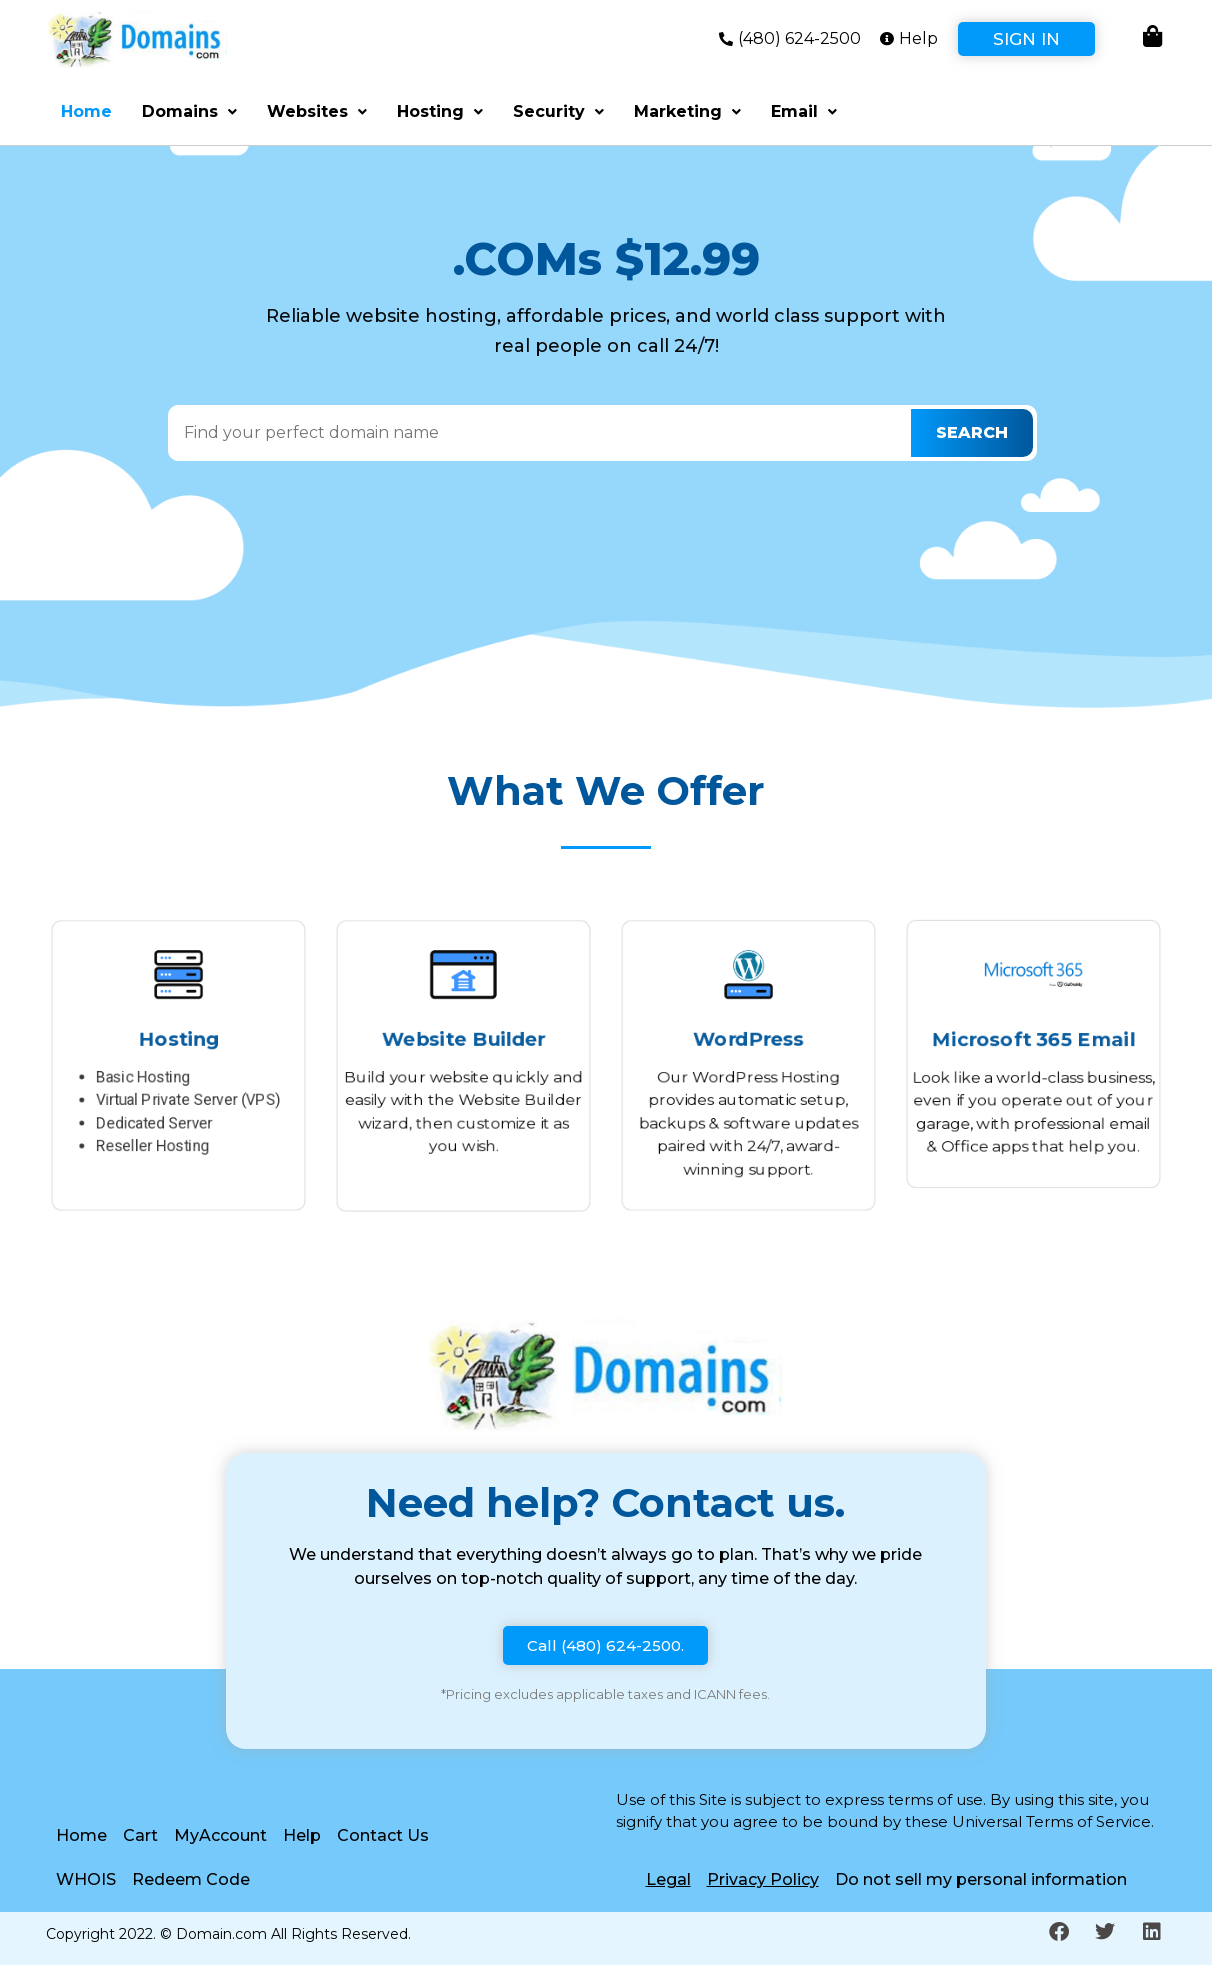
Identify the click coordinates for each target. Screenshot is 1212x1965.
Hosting (440, 111)
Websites (317, 111)
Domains (189, 111)
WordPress (748, 1036)
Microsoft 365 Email (1033, 1038)
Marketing (687, 111)
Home (86, 111)
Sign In (1026, 39)
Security (558, 111)
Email (804, 111)
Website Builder (463, 1036)
